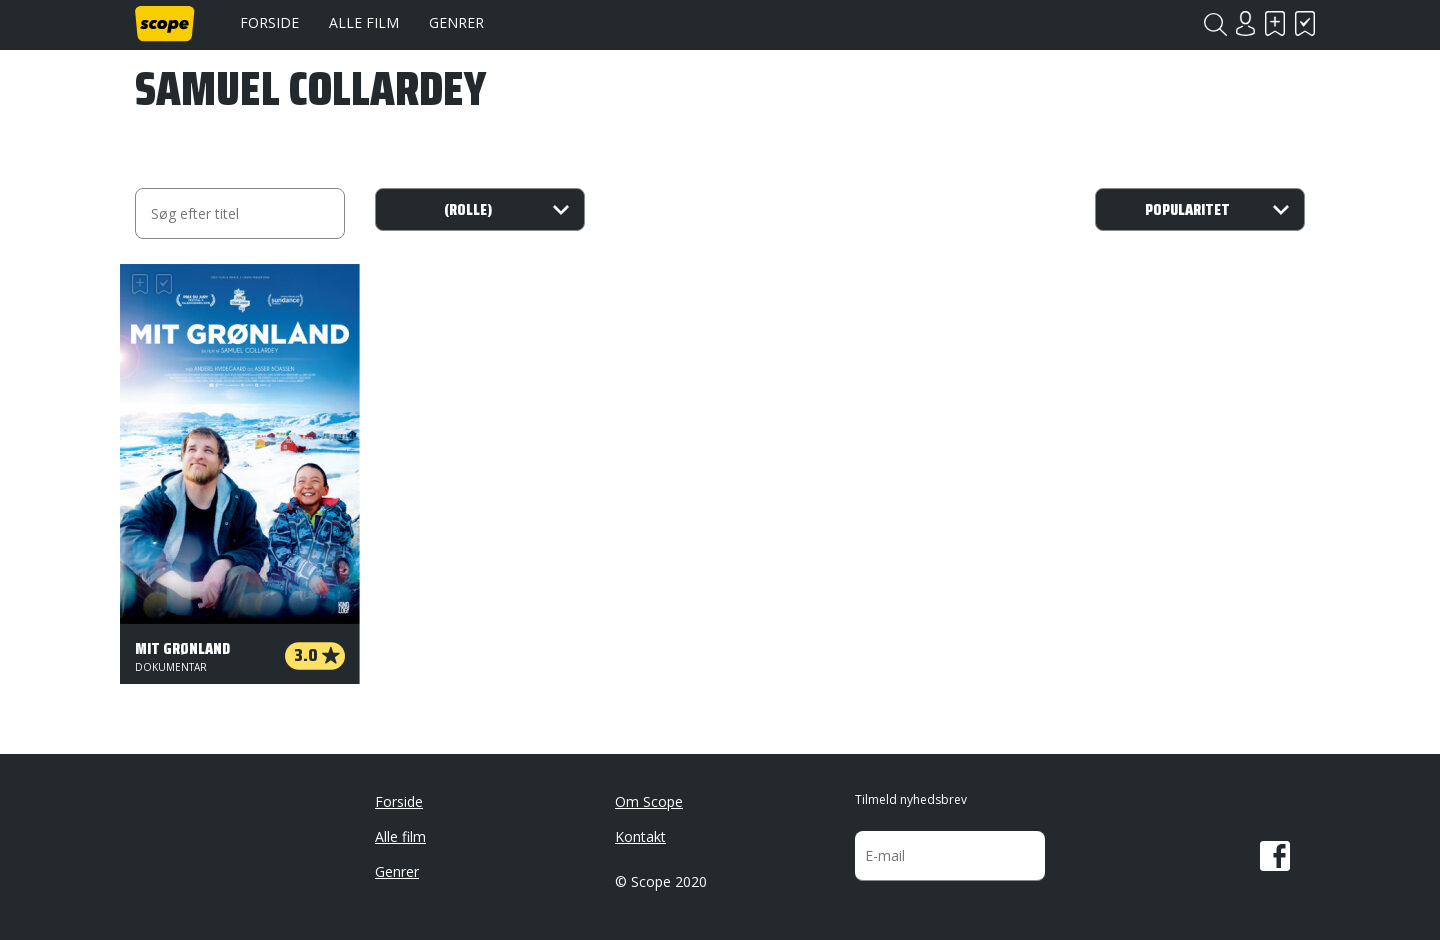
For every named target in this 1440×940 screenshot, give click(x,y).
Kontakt (640, 836)
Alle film (364, 22)
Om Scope (649, 801)
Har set (1305, 23)
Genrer (456, 22)
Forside (269, 22)
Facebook (1275, 856)
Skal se (1275, 23)
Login (1245, 23)
